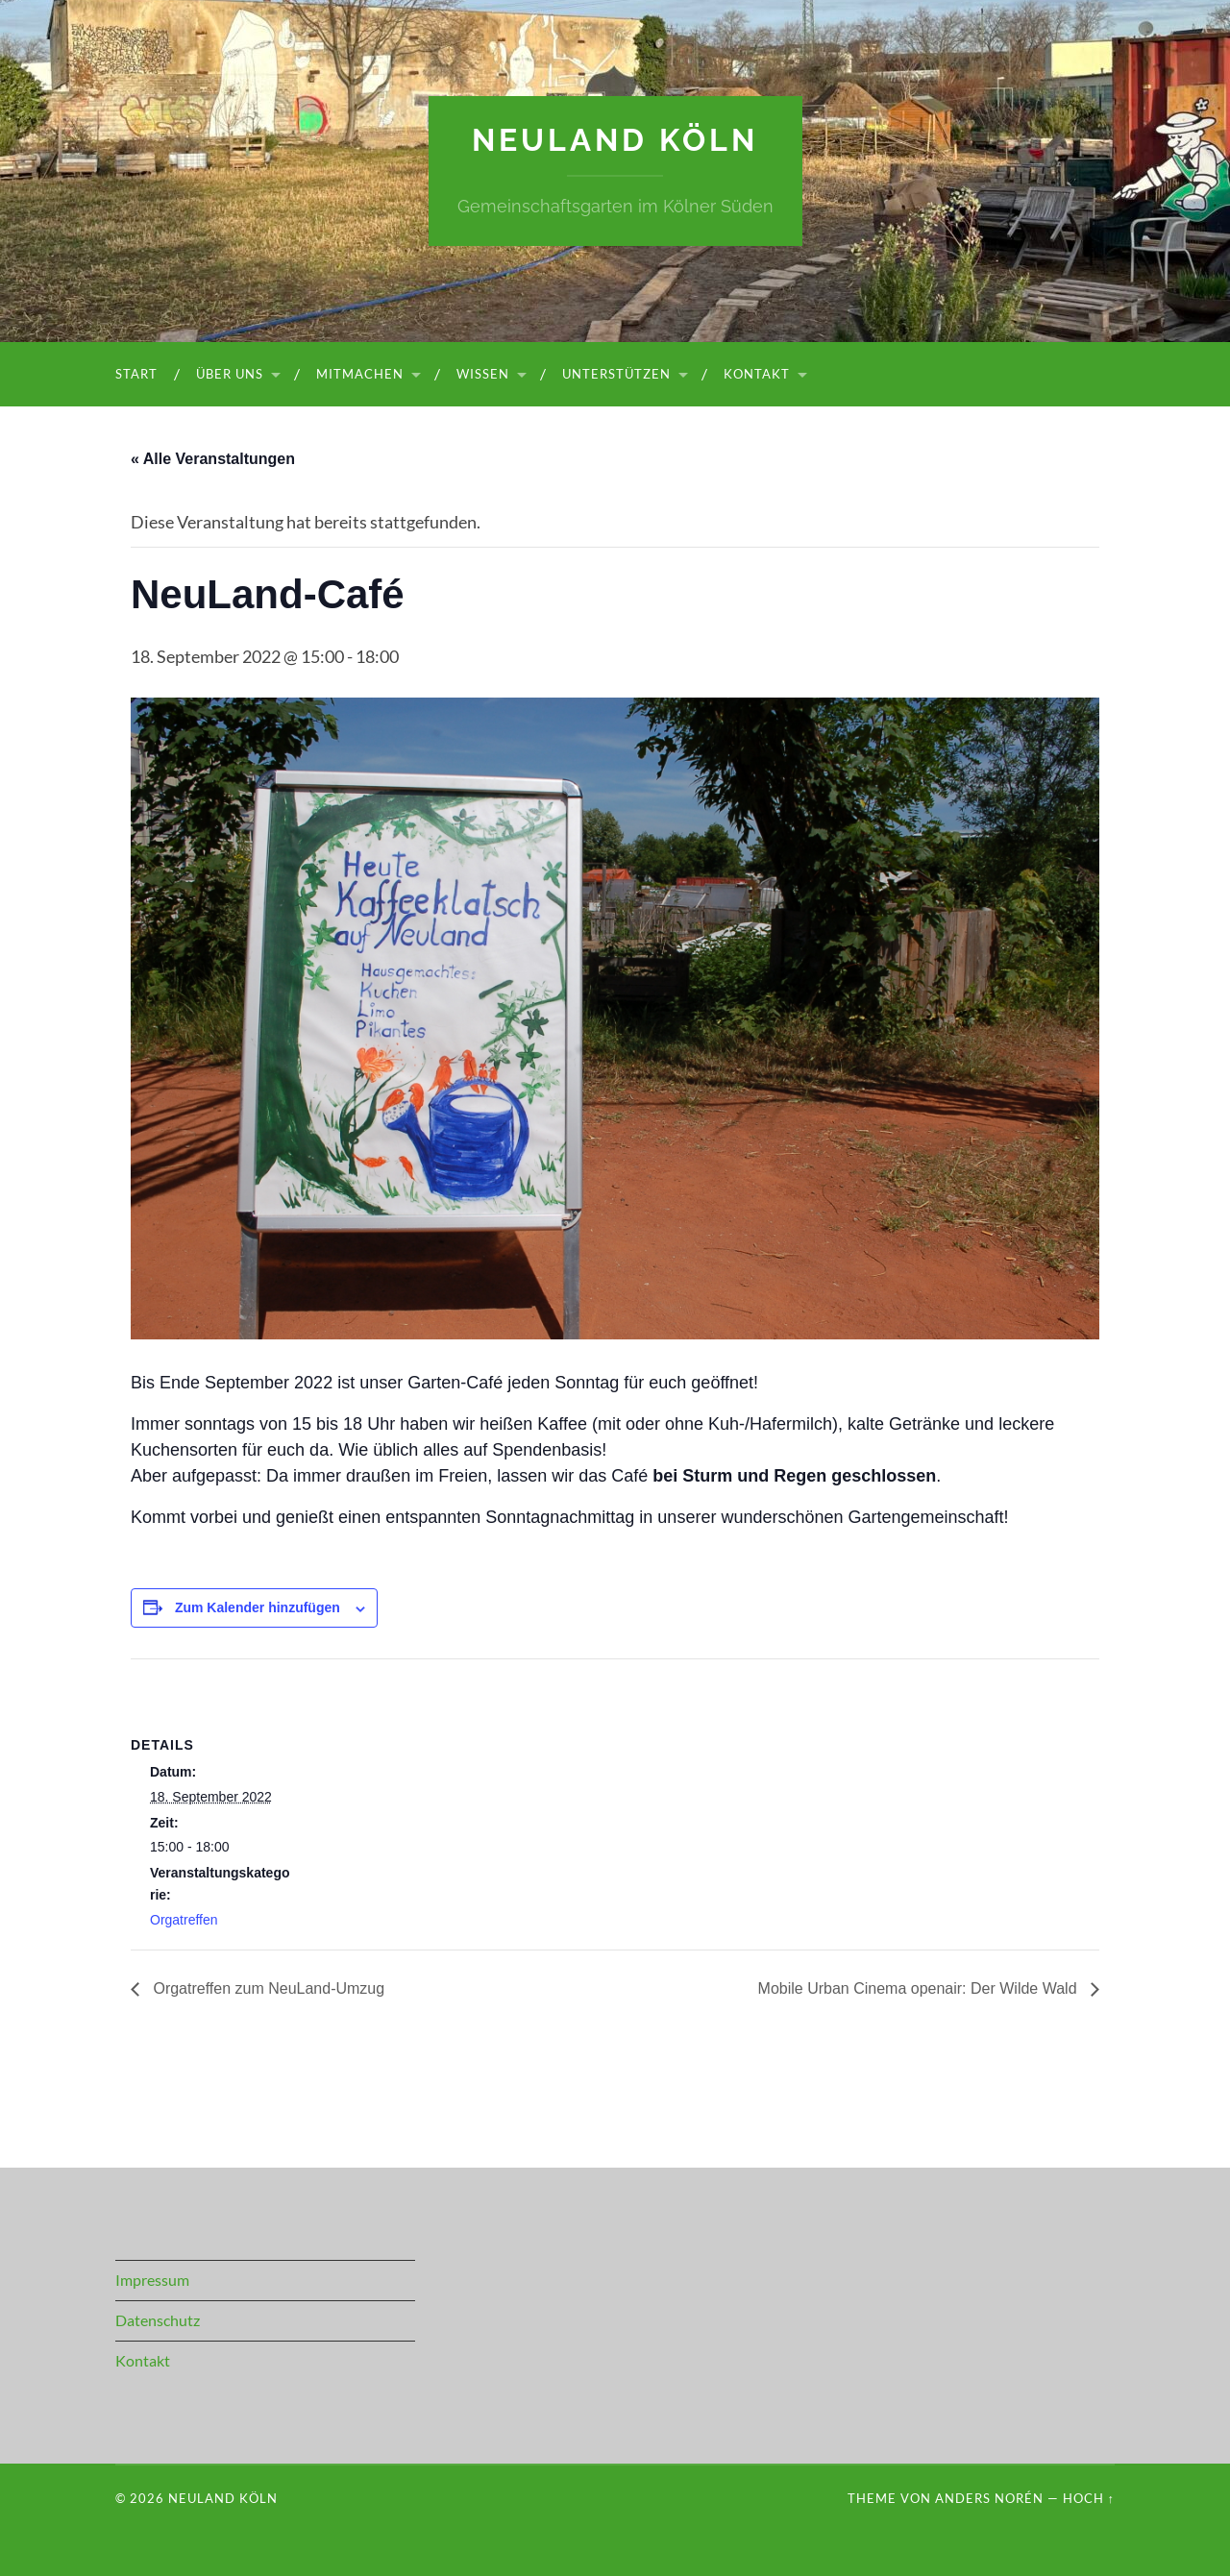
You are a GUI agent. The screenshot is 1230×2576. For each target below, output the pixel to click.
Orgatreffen (184, 1919)
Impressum (152, 2279)
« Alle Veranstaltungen (213, 459)
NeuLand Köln (615, 140)
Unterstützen (616, 373)
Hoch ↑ (1089, 2498)
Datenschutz (157, 2320)
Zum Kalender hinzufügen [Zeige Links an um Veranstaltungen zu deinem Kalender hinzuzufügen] (257, 1607)
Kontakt (757, 373)
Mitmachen (360, 373)
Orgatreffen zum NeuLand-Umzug (266, 1988)
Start (136, 373)
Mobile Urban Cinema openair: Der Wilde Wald (919, 1988)
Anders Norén (989, 2498)
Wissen (482, 373)
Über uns (229, 373)
